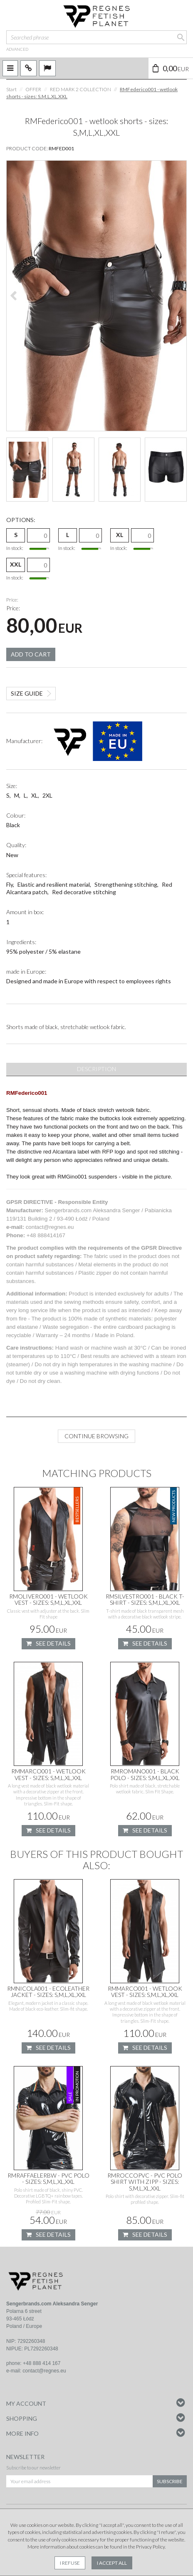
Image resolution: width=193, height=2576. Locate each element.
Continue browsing (96, 1436)
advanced (17, 49)
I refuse (70, 2563)
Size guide (27, 693)
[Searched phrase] (96, 37)
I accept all (112, 2563)
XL (119, 534)
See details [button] (48, 1643)
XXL (15, 564)
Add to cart (31, 654)
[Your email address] (79, 2481)
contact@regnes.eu (44, 2371)
